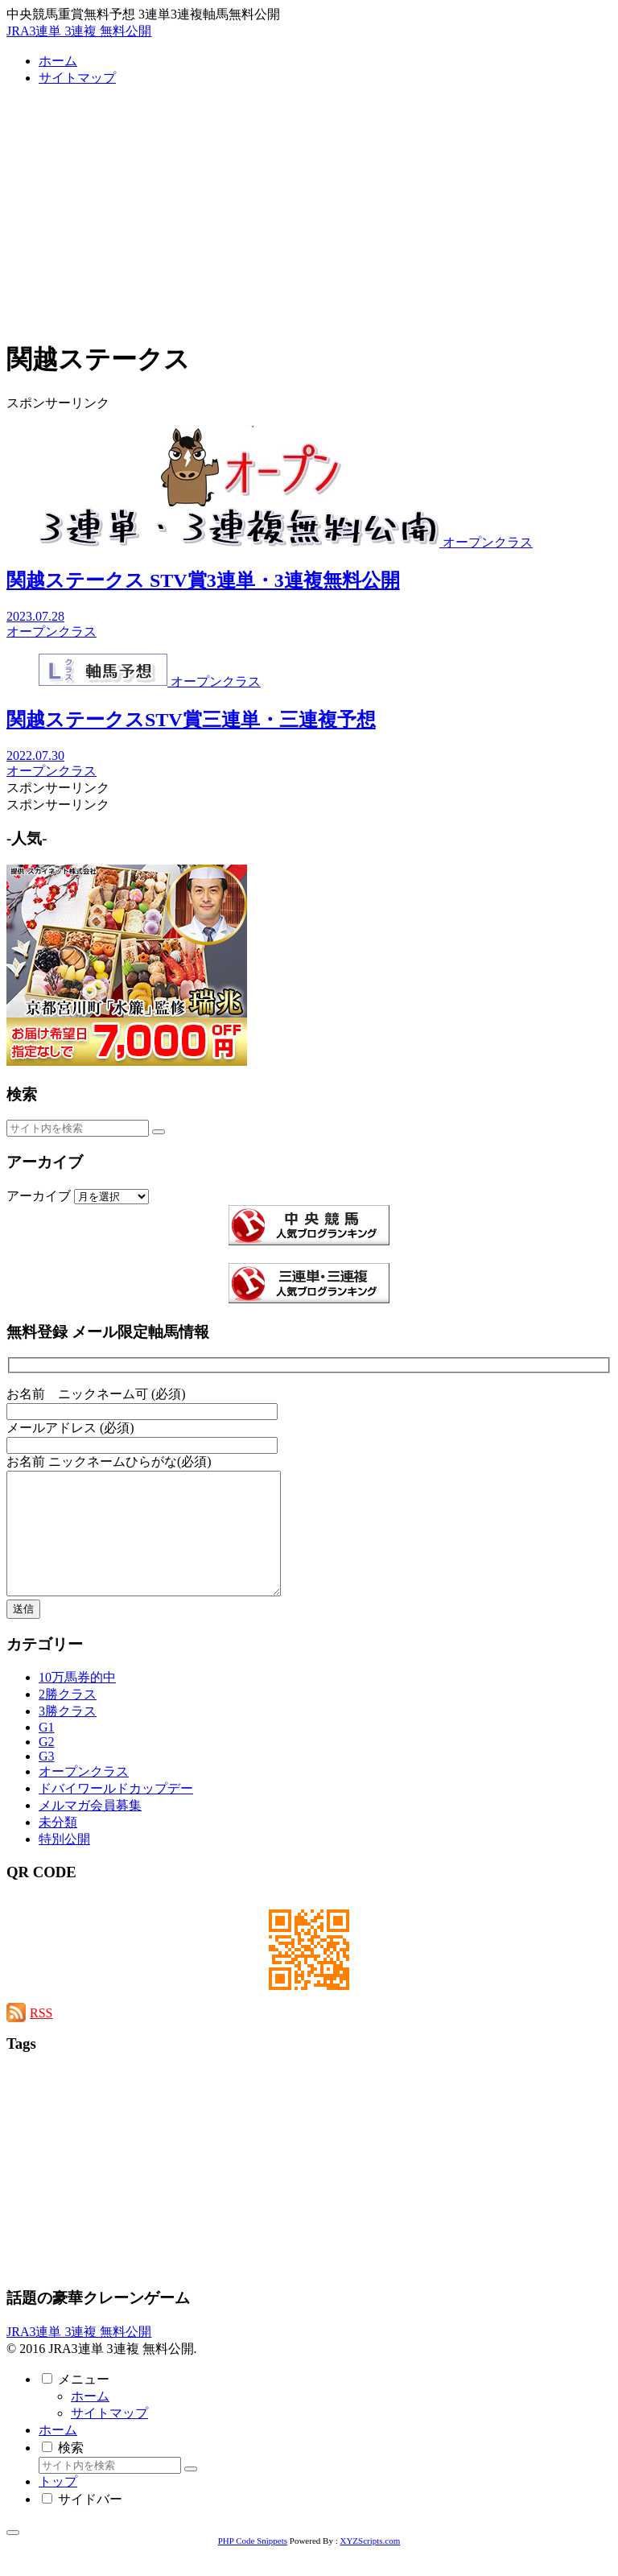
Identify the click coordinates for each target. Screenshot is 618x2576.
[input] (77, 1128)
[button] (158, 1131)
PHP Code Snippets (252, 2565)
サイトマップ (109, 2437)
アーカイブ (38, 1196)
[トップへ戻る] (12, 2556)
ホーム (90, 2420)
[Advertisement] (309, 212)
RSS (41, 2037)
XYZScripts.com (370, 2565)
